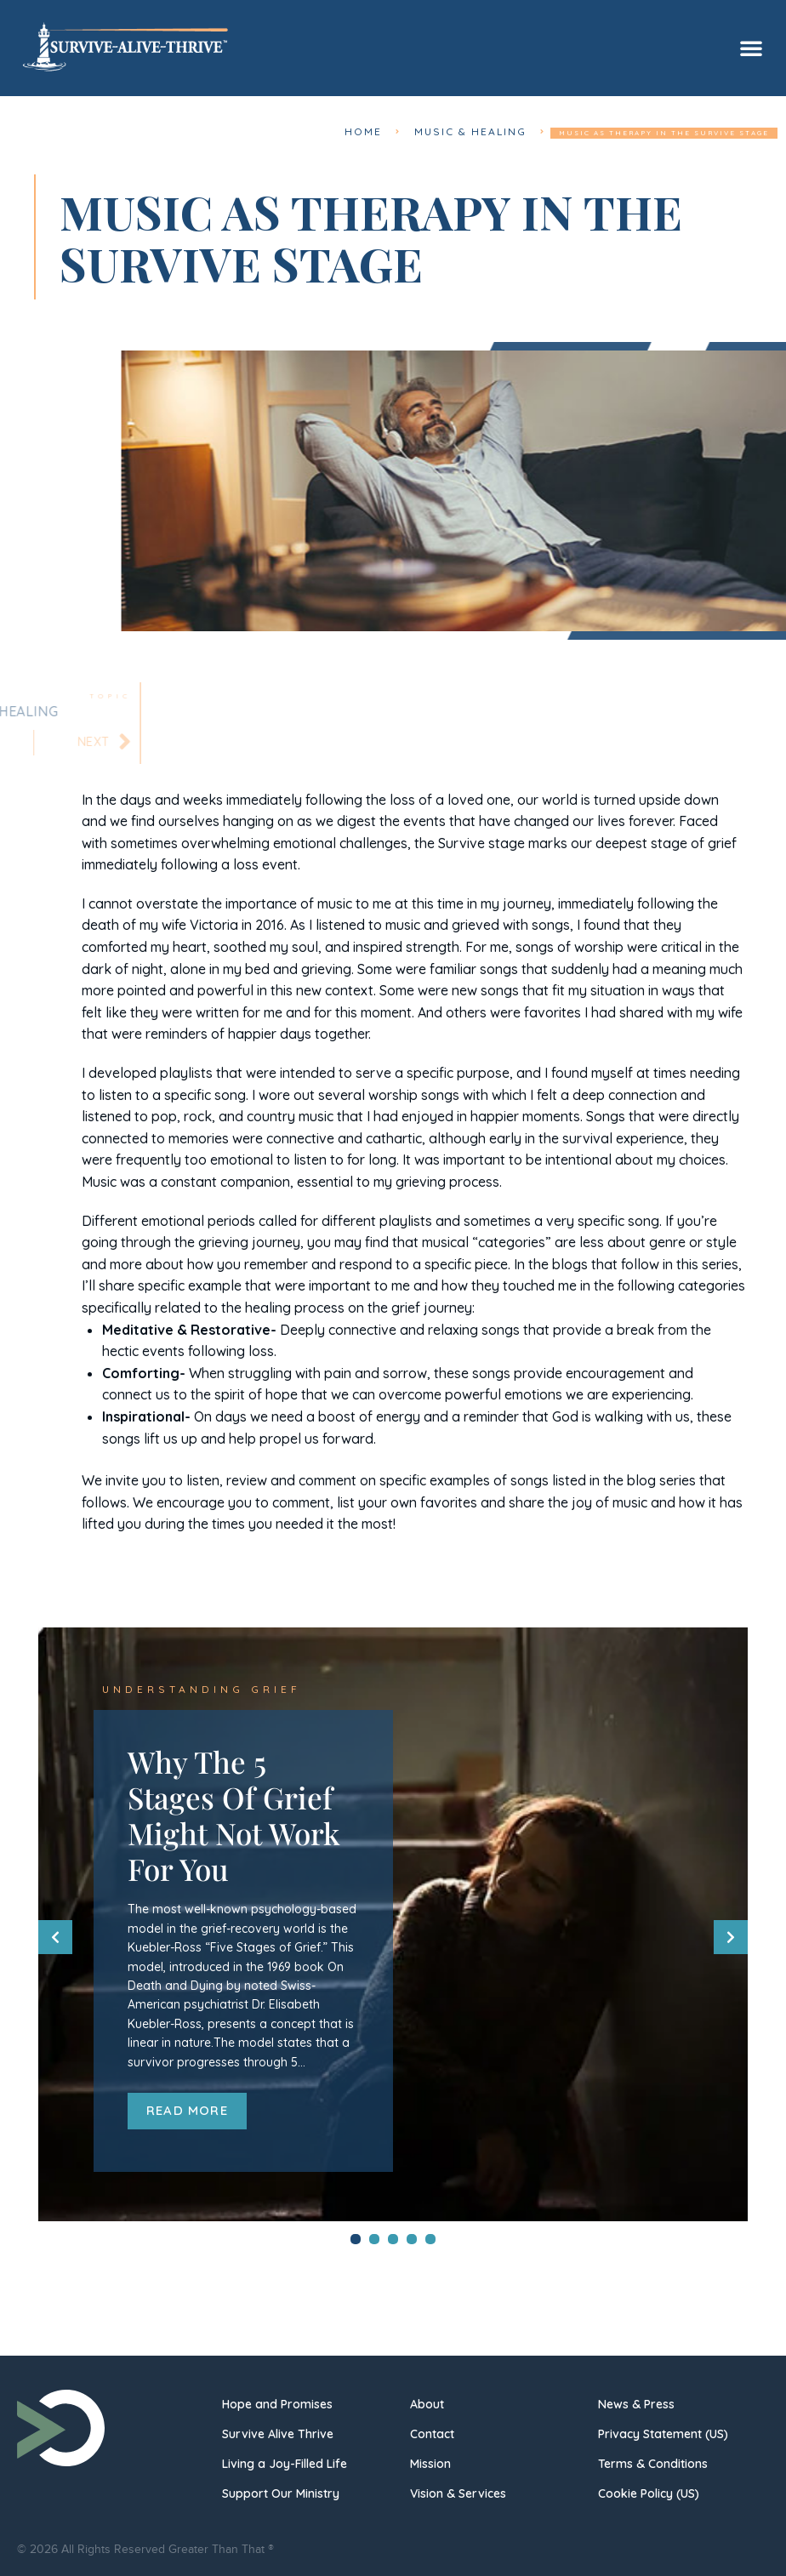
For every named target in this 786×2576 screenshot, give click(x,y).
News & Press (636, 2402)
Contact (432, 2432)
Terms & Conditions (653, 2462)
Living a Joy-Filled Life (284, 2462)
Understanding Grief (184, 1689)
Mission (430, 2462)
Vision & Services (458, 2491)
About (427, 2402)
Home (392, 132)
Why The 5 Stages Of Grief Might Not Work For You (234, 1813)
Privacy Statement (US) (663, 2432)
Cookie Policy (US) (648, 2491)
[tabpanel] (393, 1921)
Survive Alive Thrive (277, 2432)
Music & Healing (482, 132)
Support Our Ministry (280, 2491)
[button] (751, 48)
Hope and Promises (277, 2402)
